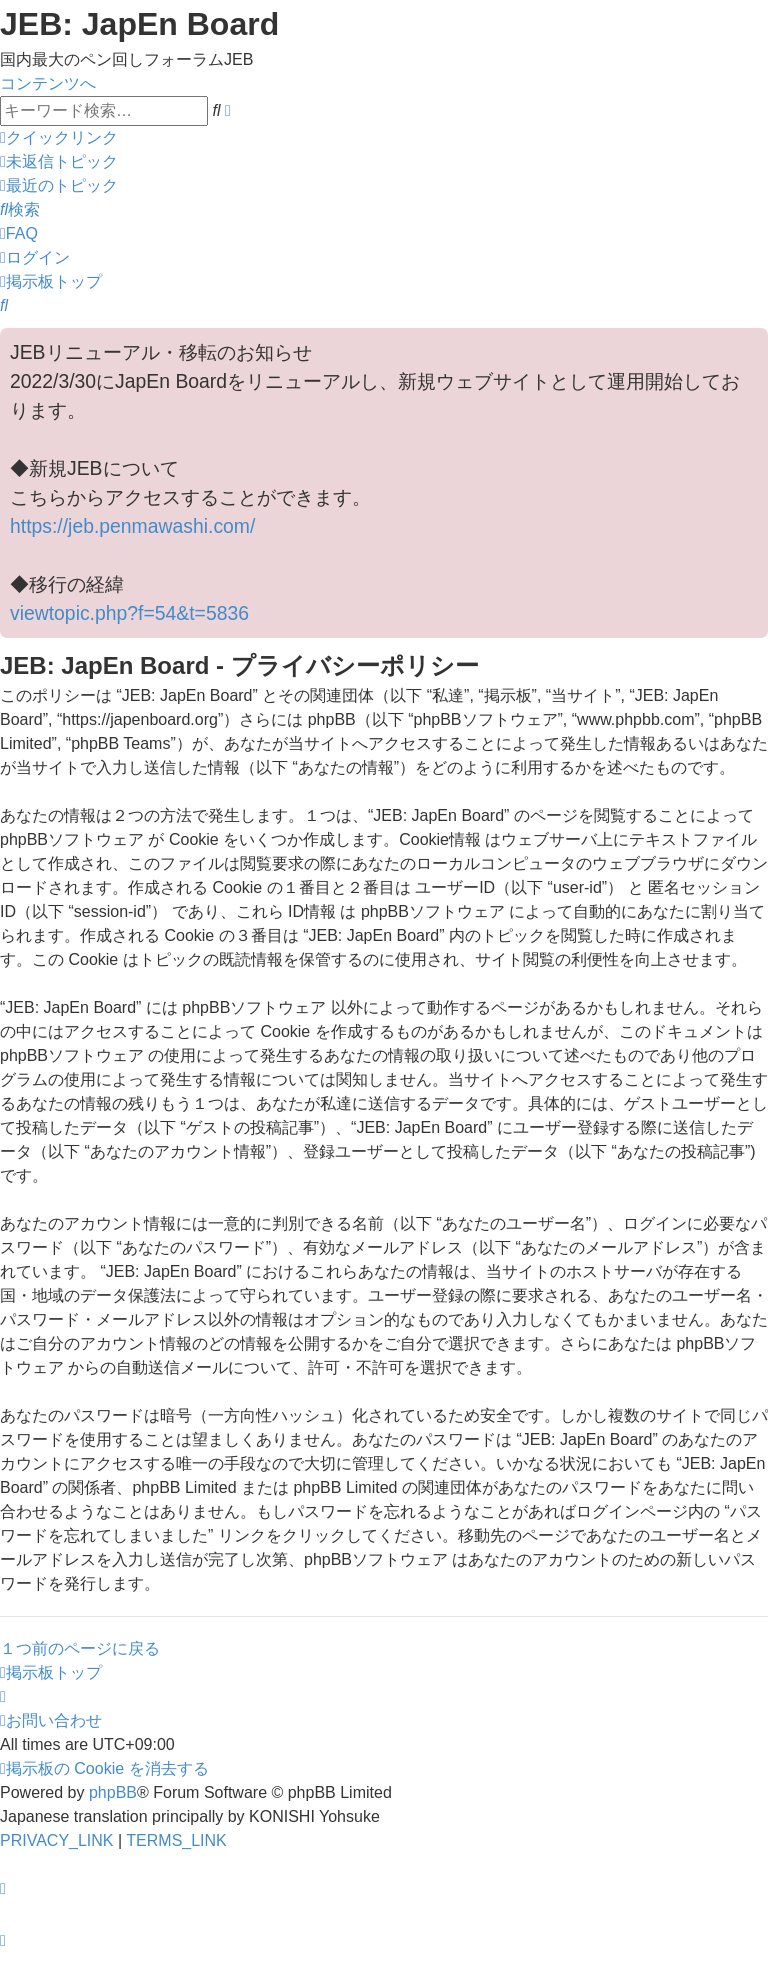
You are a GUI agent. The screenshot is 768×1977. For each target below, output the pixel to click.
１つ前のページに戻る (80, 1648)
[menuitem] (59, 161)
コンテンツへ (48, 83)
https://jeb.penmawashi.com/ (132, 526)
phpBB (113, 1792)
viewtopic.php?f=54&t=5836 (129, 613)
